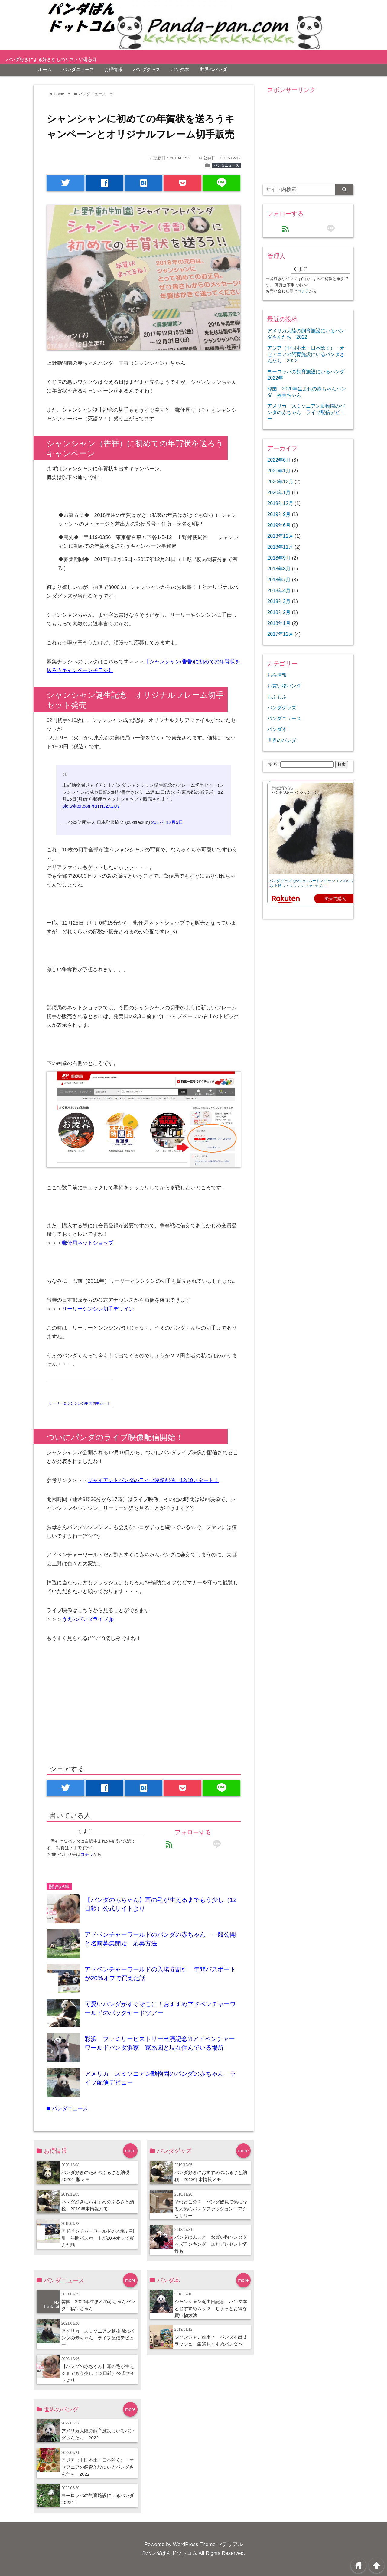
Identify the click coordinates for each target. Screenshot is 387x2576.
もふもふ (277, 696)
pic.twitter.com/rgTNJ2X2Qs (91, 805)
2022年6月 (279, 459)
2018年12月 (280, 536)
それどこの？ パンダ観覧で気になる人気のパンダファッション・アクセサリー (210, 2208)
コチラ (86, 1854)
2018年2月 (279, 612)
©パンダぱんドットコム (169, 2553)
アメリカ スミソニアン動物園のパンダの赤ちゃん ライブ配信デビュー (97, 2337)
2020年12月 (280, 481)
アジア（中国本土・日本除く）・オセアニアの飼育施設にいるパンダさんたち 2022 (97, 2466)
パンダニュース (78, 69)
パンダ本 (180, 69)
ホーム (45, 69)
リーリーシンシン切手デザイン (98, 1309)
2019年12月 (280, 503)
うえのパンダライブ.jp (88, 1619)
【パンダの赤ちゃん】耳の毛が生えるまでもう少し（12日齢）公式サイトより (98, 2373)
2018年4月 (279, 590)
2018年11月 (280, 547)
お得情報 (113, 69)
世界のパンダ (213, 69)
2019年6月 (279, 525)
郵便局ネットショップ (87, 1243)
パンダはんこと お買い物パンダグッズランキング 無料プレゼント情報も (210, 2244)
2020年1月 (279, 492)
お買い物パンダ (284, 685)
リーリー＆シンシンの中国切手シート (79, 1403)
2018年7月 (279, 579)
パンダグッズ (146, 69)
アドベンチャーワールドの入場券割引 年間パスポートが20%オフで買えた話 (97, 2238)
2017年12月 (280, 634)
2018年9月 (279, 557)
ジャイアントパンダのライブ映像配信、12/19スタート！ (153, 1480)
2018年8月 (279, 568)
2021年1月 (279, 470)
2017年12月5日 (167, 822)
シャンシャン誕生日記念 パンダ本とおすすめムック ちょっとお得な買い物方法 (210, 2308)
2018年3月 (279, 601)
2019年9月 (279, 514)
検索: (273, 764)
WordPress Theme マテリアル (208, 2544)
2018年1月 (279, 623)
